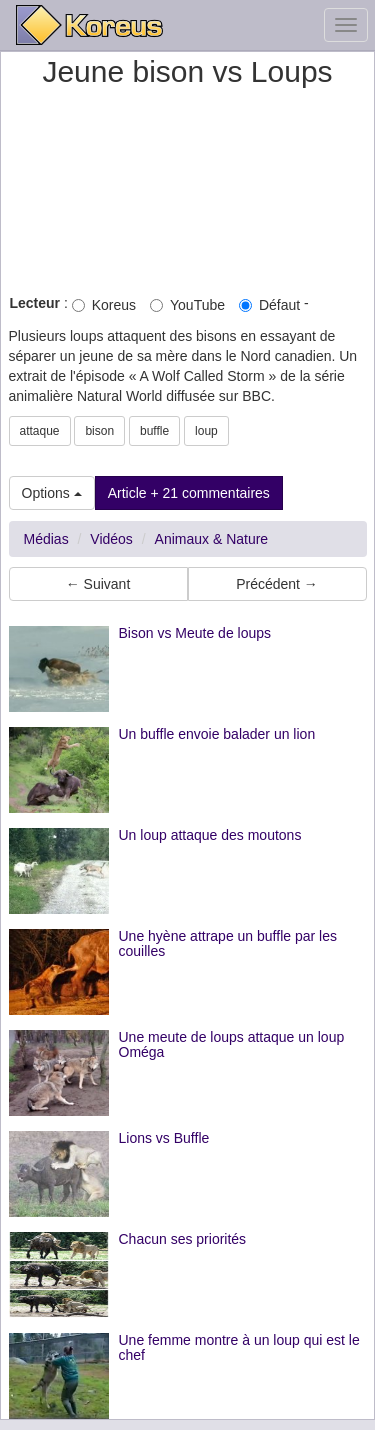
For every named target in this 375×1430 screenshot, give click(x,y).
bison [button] (99, 431)
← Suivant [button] (98, 584)
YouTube (187, 305)
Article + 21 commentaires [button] (189, 493)
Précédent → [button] (277, 584)
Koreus (104, 305)
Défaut (269, 305)
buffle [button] (154, 431)
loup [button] (206, 431)
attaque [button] (40, 431)
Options (52, 493)
